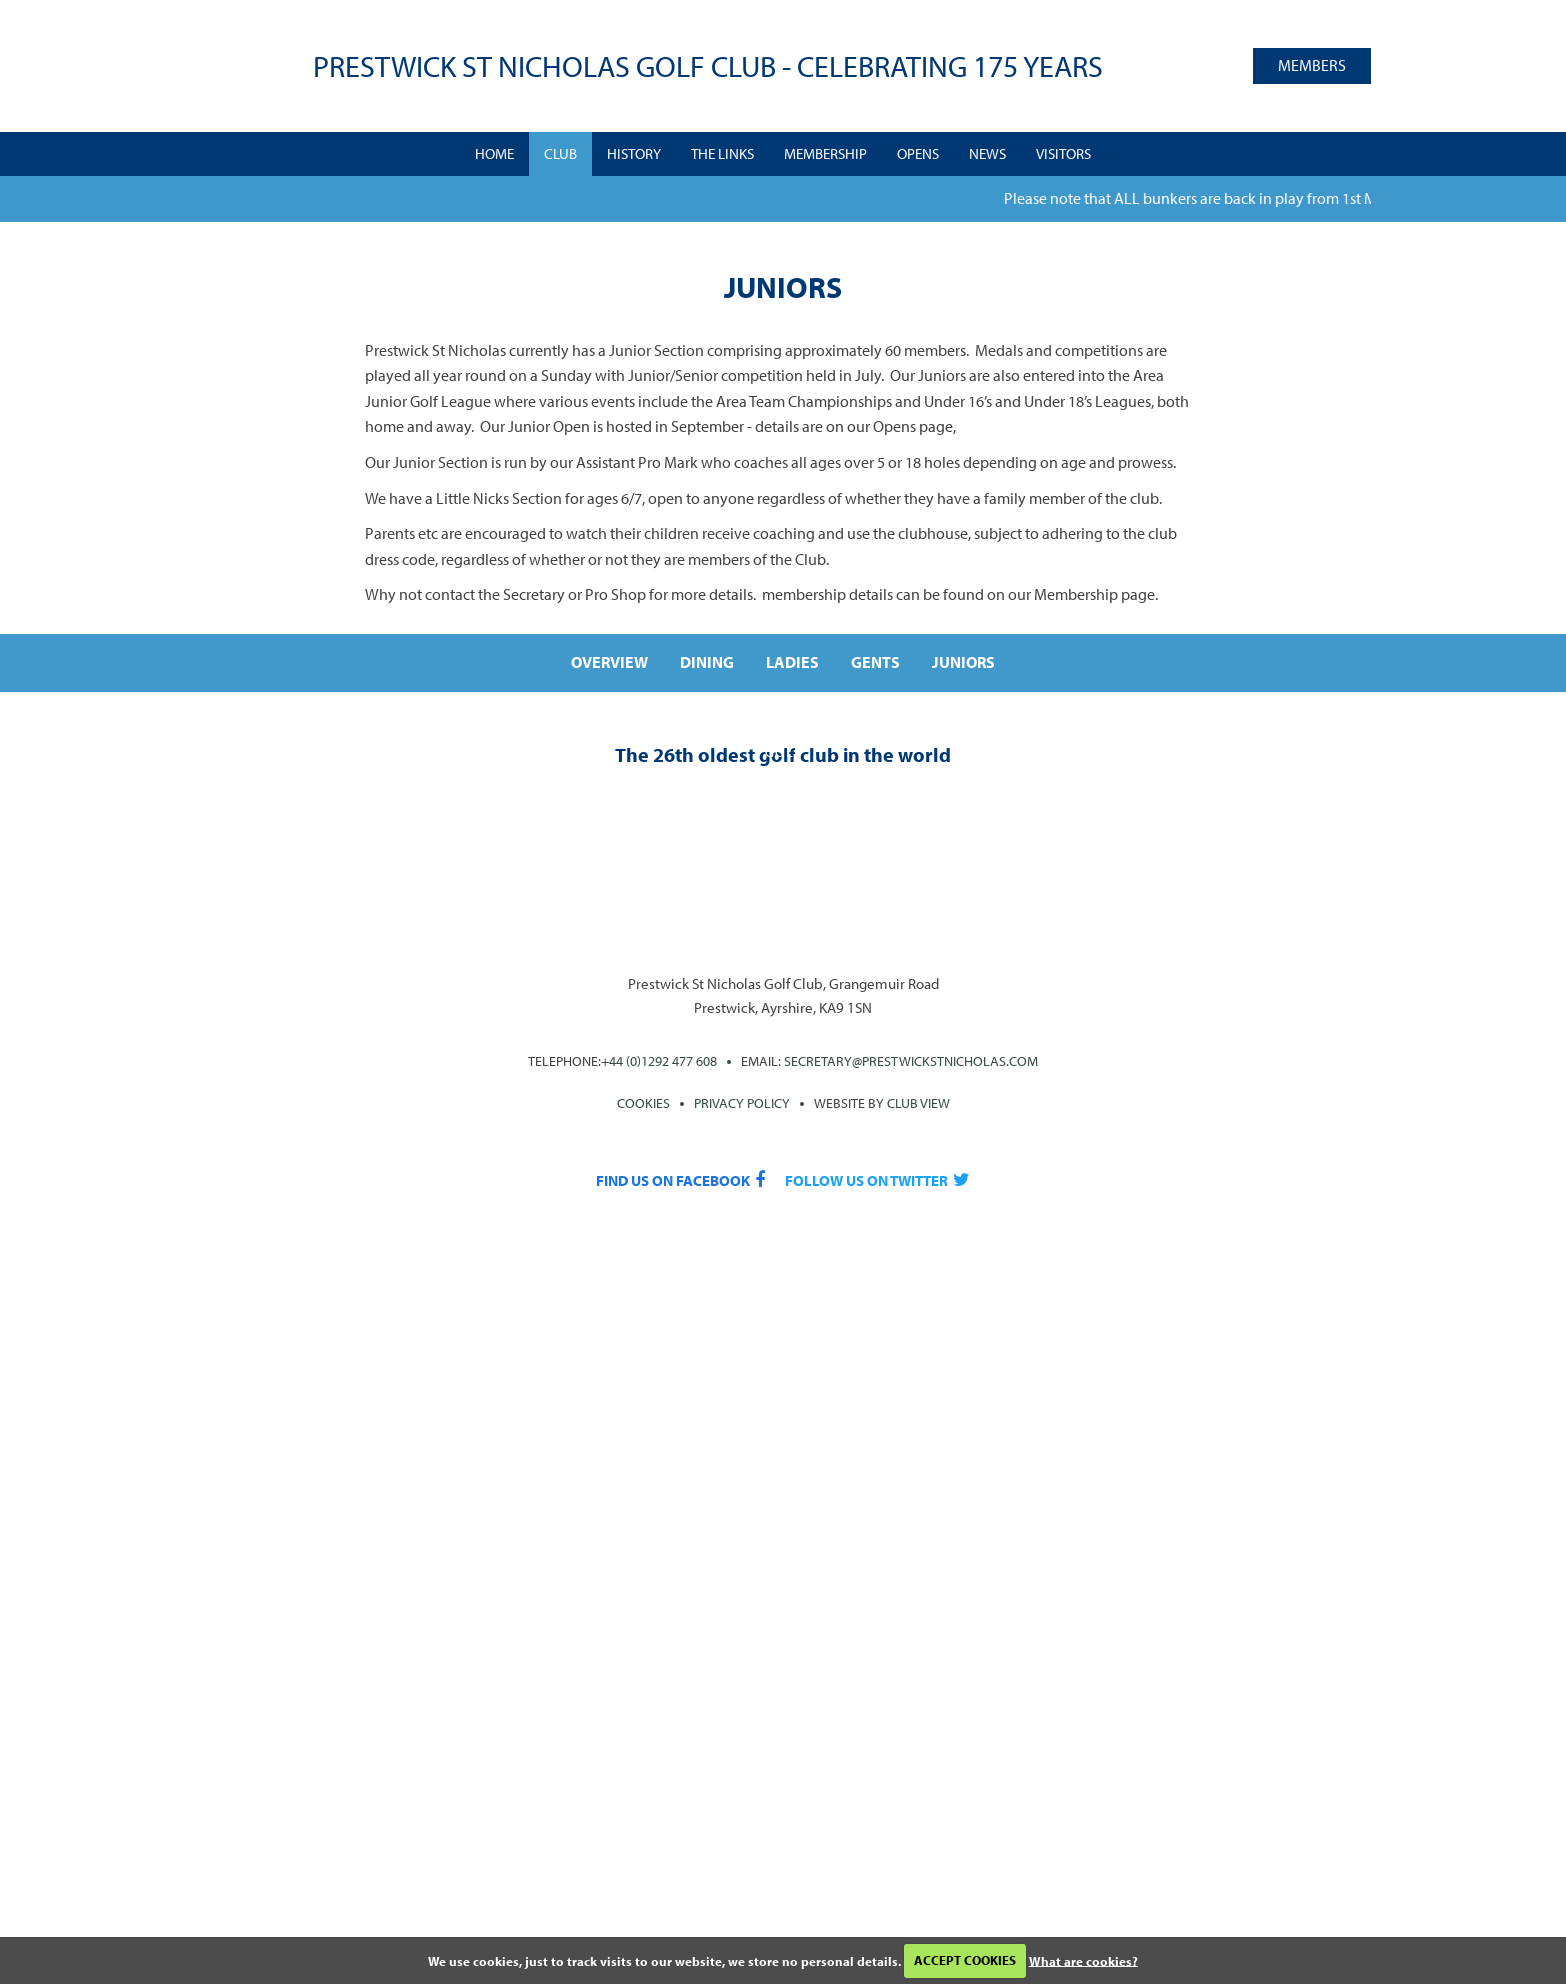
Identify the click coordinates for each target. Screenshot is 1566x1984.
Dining (707, 662)
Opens (918, 153)
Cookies (643, 1103)
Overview (609, 662)
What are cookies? (1083, 1960)
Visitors (1063, 153)
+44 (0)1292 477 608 (659, 1061)
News (987, 153)
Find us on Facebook (673, 1180)
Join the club (1257, 780)
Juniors (963, 662)
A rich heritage (308, 780)
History (634, 153)
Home (494, 153)
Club (560, 153)
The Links (722, 153)
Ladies (792, 662)
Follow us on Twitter (866, 1180)
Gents (875, 662)
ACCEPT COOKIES (965, 1960)
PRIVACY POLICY (742, 1103)
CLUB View (918, 1103)
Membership (825, 153)
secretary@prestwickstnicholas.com (911, 1061)
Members (1312, 65)
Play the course (783, 780)
